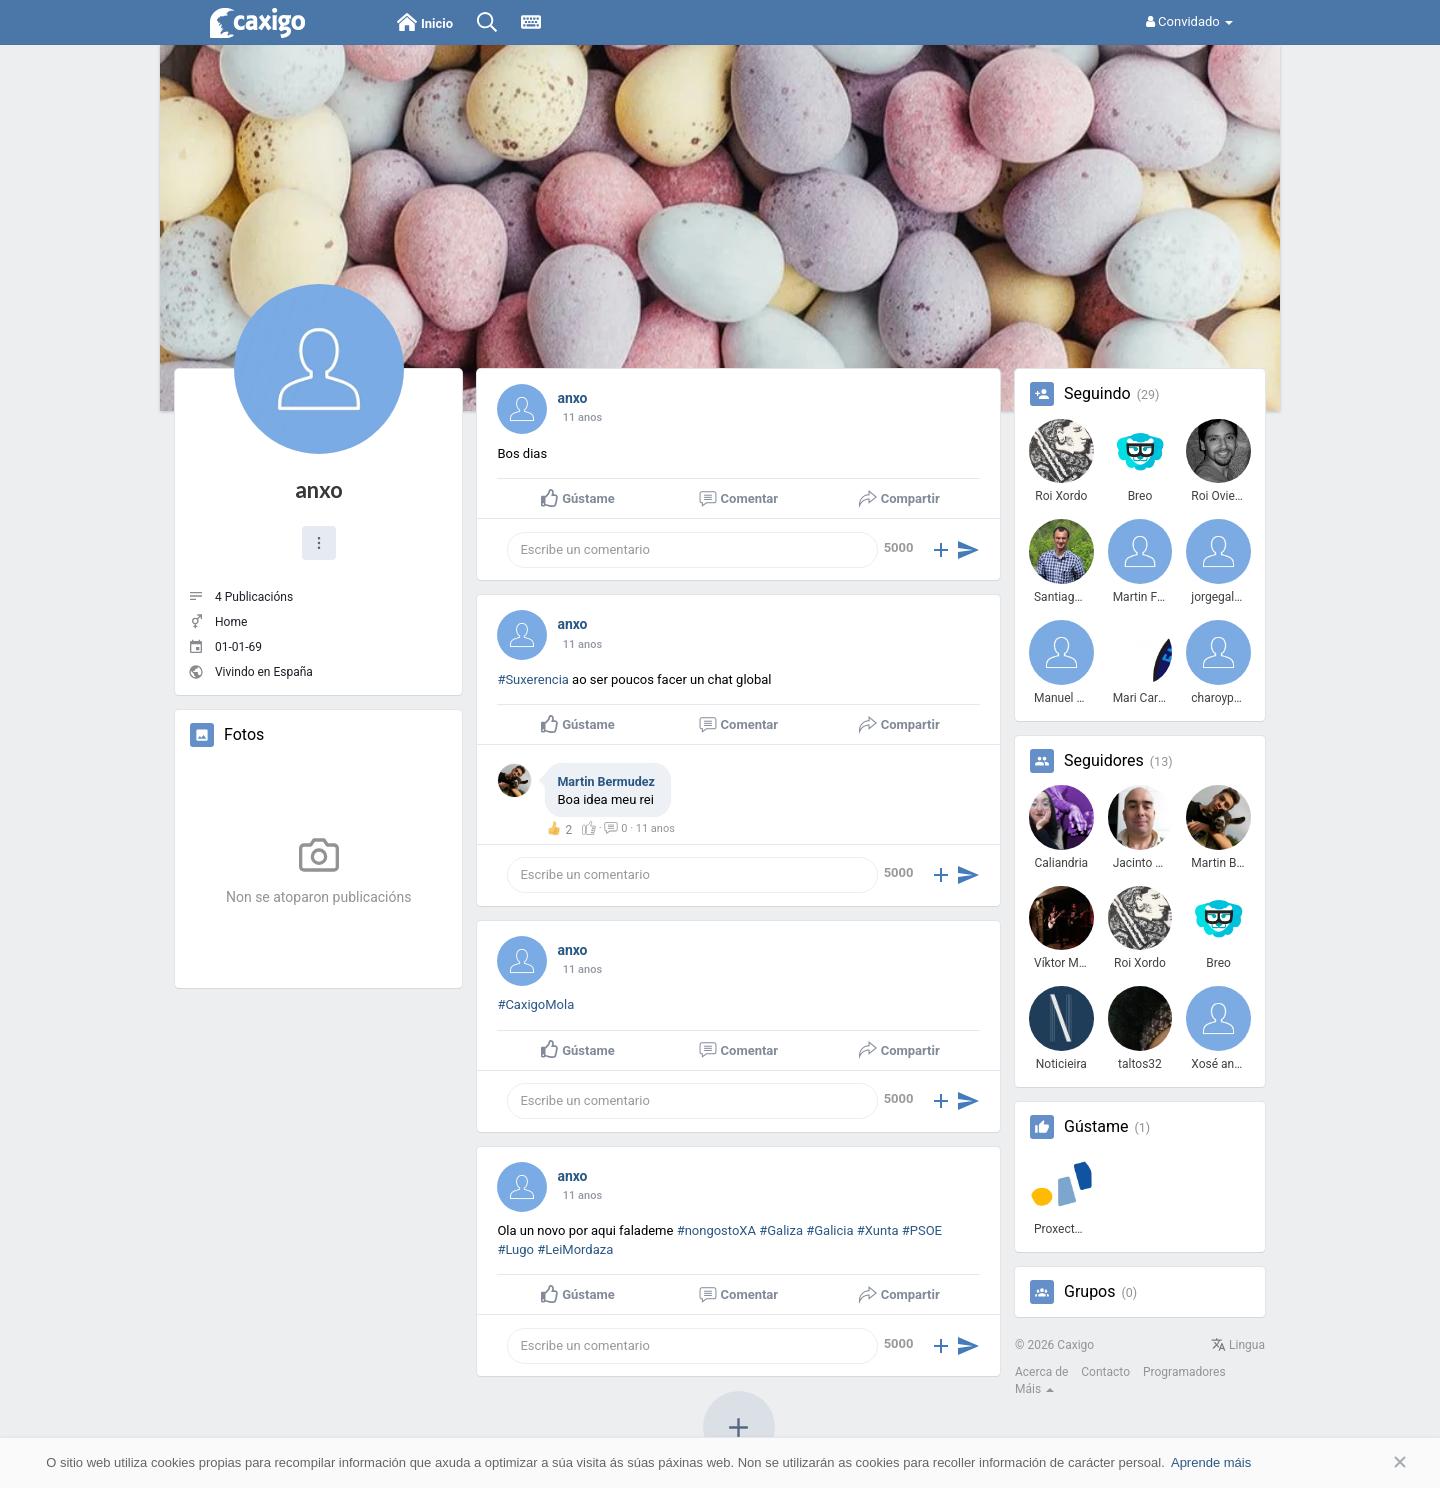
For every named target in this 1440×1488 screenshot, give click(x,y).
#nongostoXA (716, 1230)
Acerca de (1041, 1372)
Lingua (1238, 1345)
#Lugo (515, 1249)
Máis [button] (1034, 1389)
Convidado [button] (1189, 21)
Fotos (244, 735)
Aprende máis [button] (1211, 1462)
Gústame (1096, 1127)
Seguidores (1104, 761)
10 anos (582, 417)
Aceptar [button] (1370, 1462)
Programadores (1184, 1372)
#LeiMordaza (575, 1249)
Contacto (1105, 1372)
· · (639, 829)
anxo (319, 489)
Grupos (1090, 1292)
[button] (319, 543)
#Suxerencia (533, 679)
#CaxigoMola (535, 1004)
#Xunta (878, 1230)
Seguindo (1097, 394)
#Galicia (829, 1230)
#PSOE (922, 1230)
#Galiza (781, 1230)
